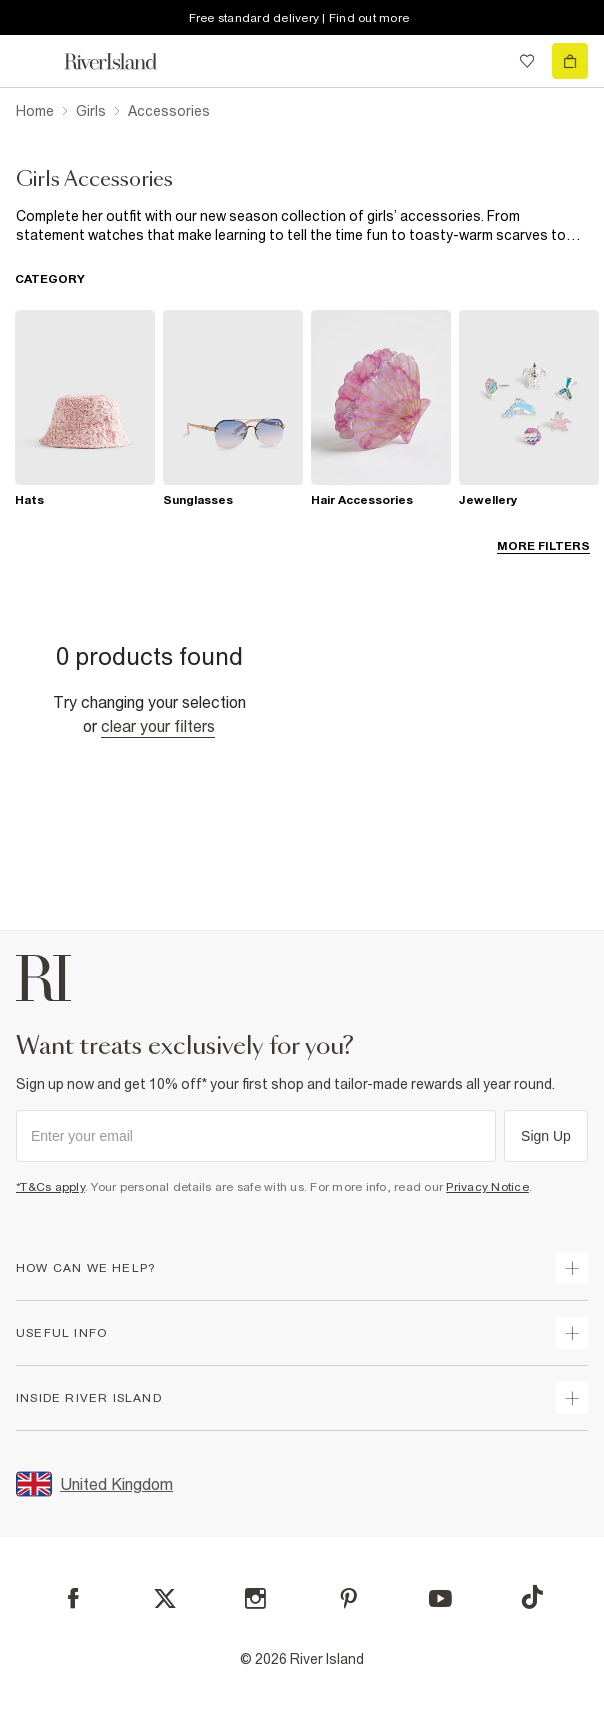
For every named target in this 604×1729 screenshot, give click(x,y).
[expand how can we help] (572, 1268)
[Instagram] (255, 1598)
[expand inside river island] (572, 1398)
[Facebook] (73, 1598)
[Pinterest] (348, 1598)
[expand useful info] (572, 1333)
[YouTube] (440, 1598)
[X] (165, 1599)
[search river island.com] (486, 61)
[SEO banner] (302, 226)
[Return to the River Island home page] (124, 61)
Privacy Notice (487, 1187)
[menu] (34, 61)
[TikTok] (532, 1597)
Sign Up (546, 1136)
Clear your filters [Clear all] (158, 726)
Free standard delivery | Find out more (299, 18)
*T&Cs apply (50, 1187)
